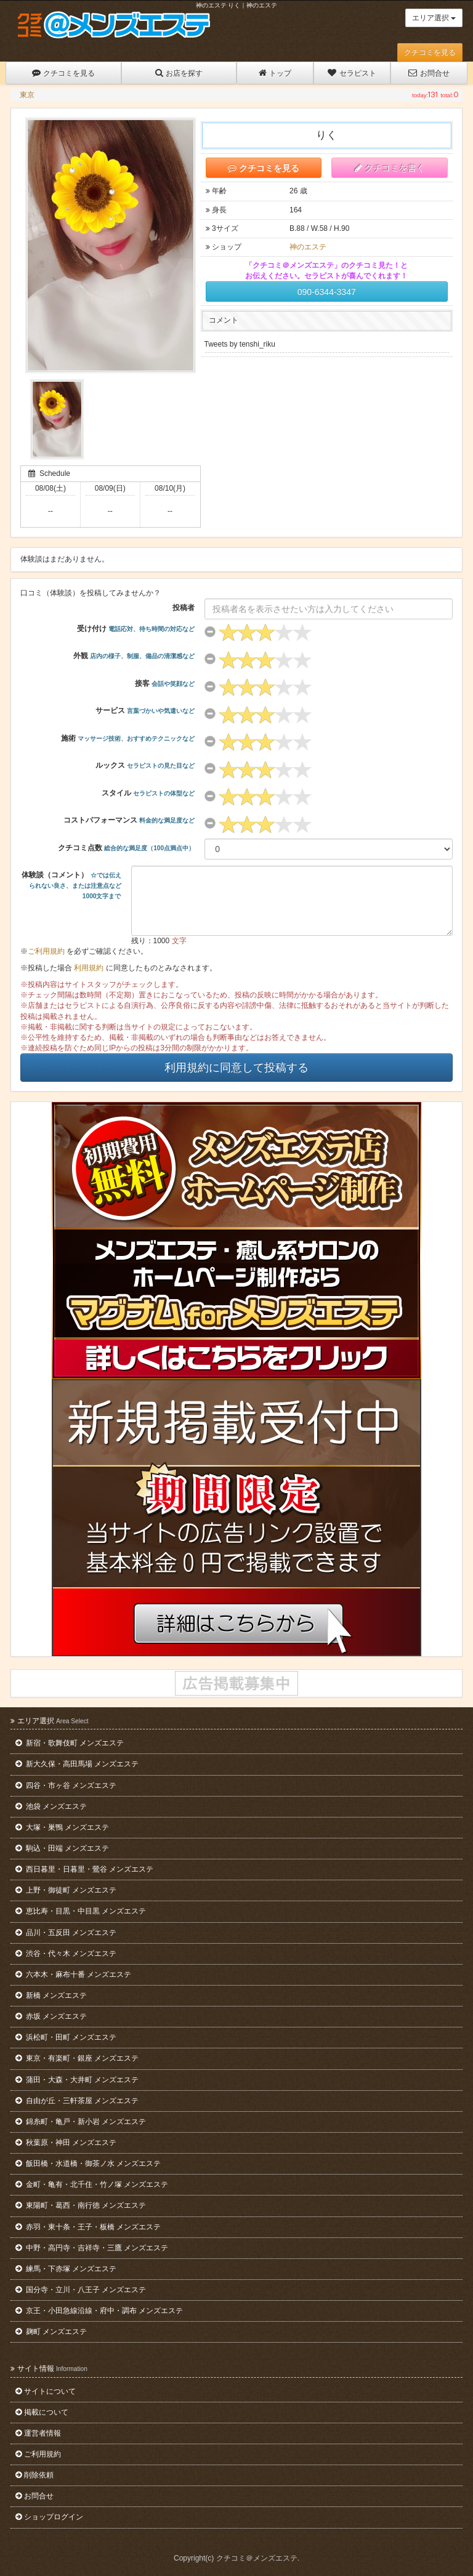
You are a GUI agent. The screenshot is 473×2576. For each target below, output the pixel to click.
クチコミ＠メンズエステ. (257, 2558)
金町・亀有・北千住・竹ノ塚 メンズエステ (91, 2184)
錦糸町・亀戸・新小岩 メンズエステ (80, 2121)
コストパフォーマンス (129, 820)
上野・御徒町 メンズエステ (65, 1890)
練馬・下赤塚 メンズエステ (65, 2268)
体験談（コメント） (71, 885)
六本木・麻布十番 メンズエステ (73, 1974)
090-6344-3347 (326, 292)
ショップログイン (49, 2517)
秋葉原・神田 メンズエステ (65, 2142)
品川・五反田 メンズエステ (65, 1932)
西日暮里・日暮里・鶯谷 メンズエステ (84, 1869)
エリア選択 (434, 18)
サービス (145, 710)
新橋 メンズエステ (51, 1995)
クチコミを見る (430, 52)
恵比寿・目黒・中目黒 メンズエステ (80, 1911)
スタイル (148, 793)
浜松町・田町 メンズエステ (65, 2037)
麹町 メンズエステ (51, 2331)
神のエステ (307, 247)
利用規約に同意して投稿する (236, 1067)
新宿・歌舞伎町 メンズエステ (69, 1743)
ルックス (145, 765)
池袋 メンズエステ (51, 1806)
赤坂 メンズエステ (51, 2016)
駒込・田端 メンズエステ (62, 1848)
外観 (134, 655)
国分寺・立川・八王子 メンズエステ (80, 2289)
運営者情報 (38, 2433)
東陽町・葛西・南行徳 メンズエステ (80, 2205)
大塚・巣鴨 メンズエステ (62, 1827)
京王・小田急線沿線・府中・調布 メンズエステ (99, 2310)
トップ (275, 73)
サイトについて (45, 2391)
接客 (165, 683)
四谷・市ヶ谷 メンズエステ (65, 1785)
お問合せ (428, 73)
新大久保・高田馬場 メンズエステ (77, 1764)
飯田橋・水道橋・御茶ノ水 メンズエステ (88, 2163)
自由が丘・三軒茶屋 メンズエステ (77, 2100)
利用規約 (88, 968)
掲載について (41, 2412)
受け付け (136, 628)
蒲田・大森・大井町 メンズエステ (77, 2079)
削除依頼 (34, 2475)
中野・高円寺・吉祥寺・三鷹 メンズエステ (91, 2248)
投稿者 (183, 607)
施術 (128, 738)
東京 (27, 95)
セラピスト (352, 73)
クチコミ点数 (126, 847)
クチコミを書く (390, 168)
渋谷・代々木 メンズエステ (65, 1953)
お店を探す (179, 73)
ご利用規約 (46, 951)
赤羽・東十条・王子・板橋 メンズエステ (88, 2227)
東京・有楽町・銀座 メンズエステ (77, 2058)
